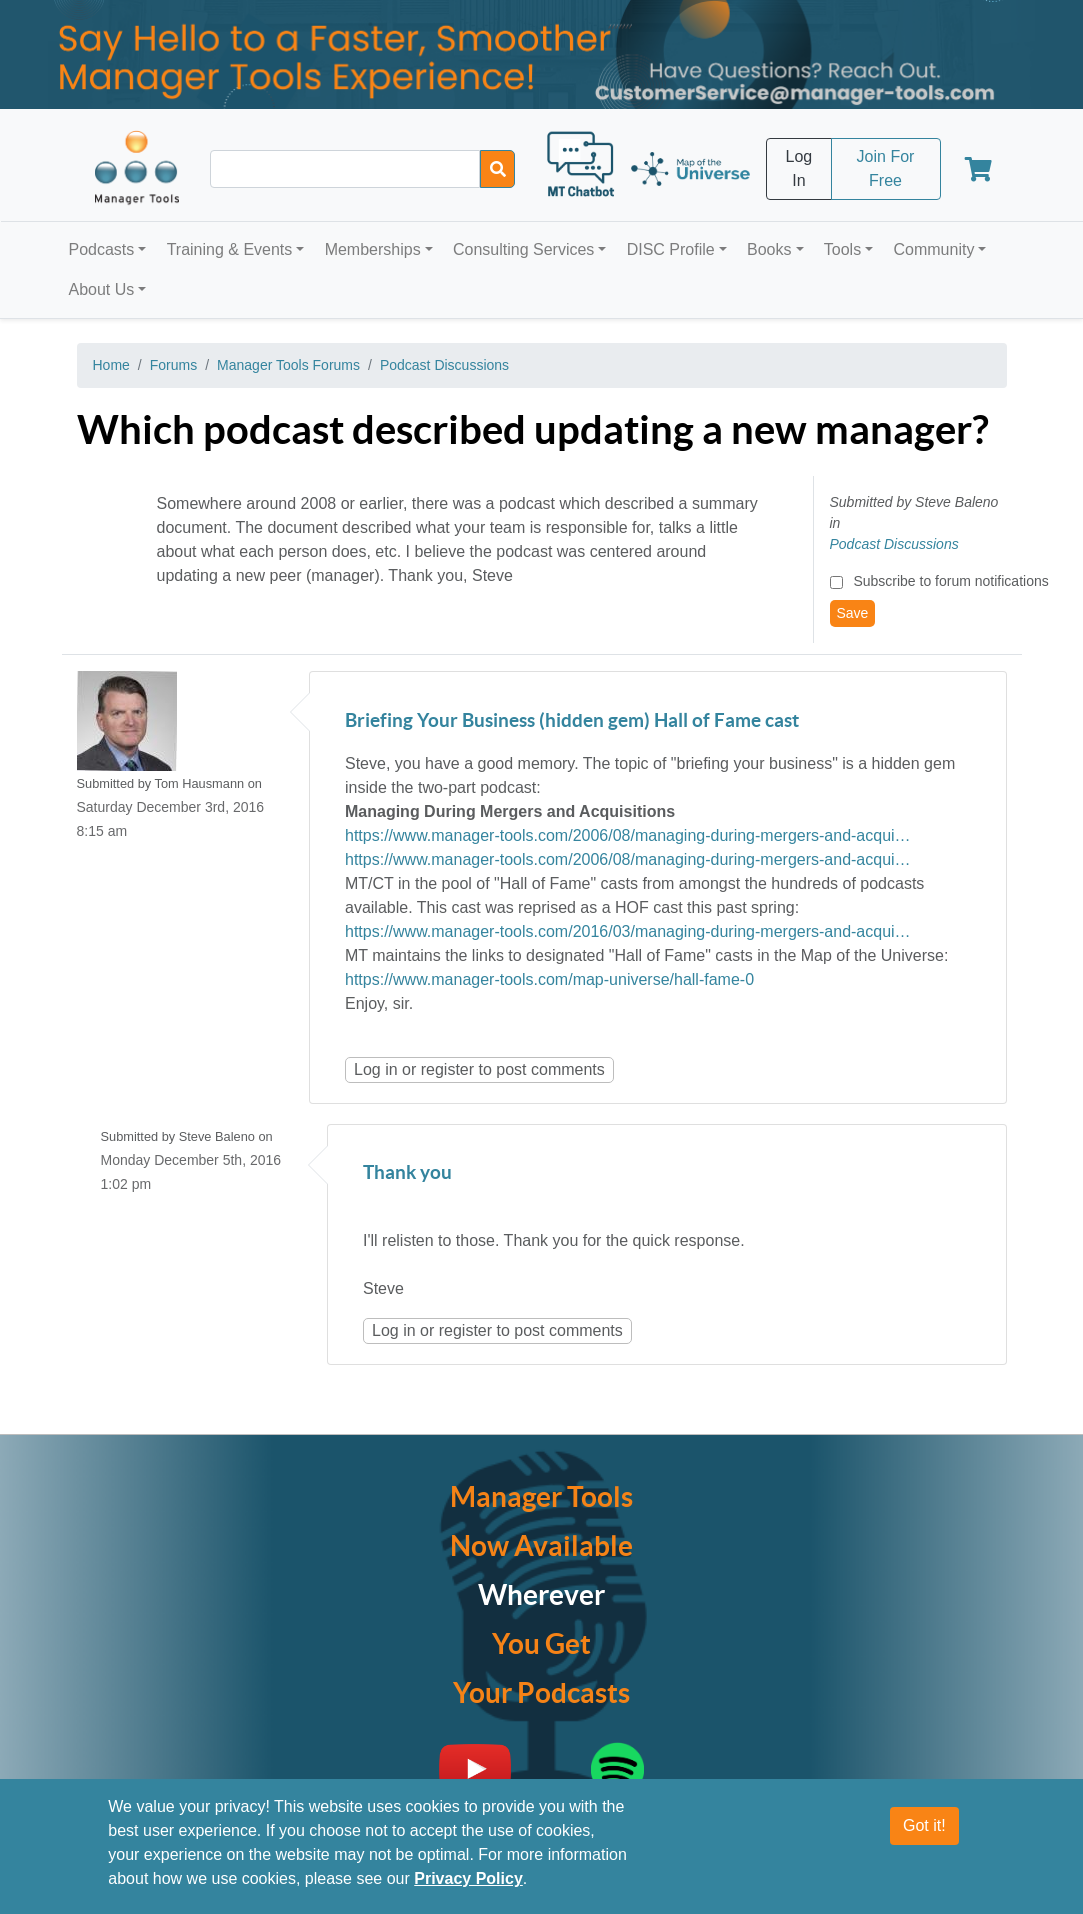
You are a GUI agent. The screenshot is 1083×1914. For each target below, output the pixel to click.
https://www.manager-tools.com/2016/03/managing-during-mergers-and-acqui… (628, 931)
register (447, 1069)
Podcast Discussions (444, 365)
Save (853, 613)
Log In (799, 168)
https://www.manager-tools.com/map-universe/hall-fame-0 (549, 979)
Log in (376, 1069)
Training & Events (230, 249)
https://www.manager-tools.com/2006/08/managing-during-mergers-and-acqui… (628, 835)
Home (111, 365)
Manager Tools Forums (288, 365)
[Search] (497, 169)
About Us (102, 289)
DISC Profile (671, 249)
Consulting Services (523, 249)
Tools (842, 249)
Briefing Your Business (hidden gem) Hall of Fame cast (572, 721)
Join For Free (886, 168)
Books (769, 249)
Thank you (407, 1173)
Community (933, 249)
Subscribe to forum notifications (950, 581)
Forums (173, 365)
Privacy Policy (468, 1878)
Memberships (373, 249)
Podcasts (102, 249)
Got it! (924, 1825)
